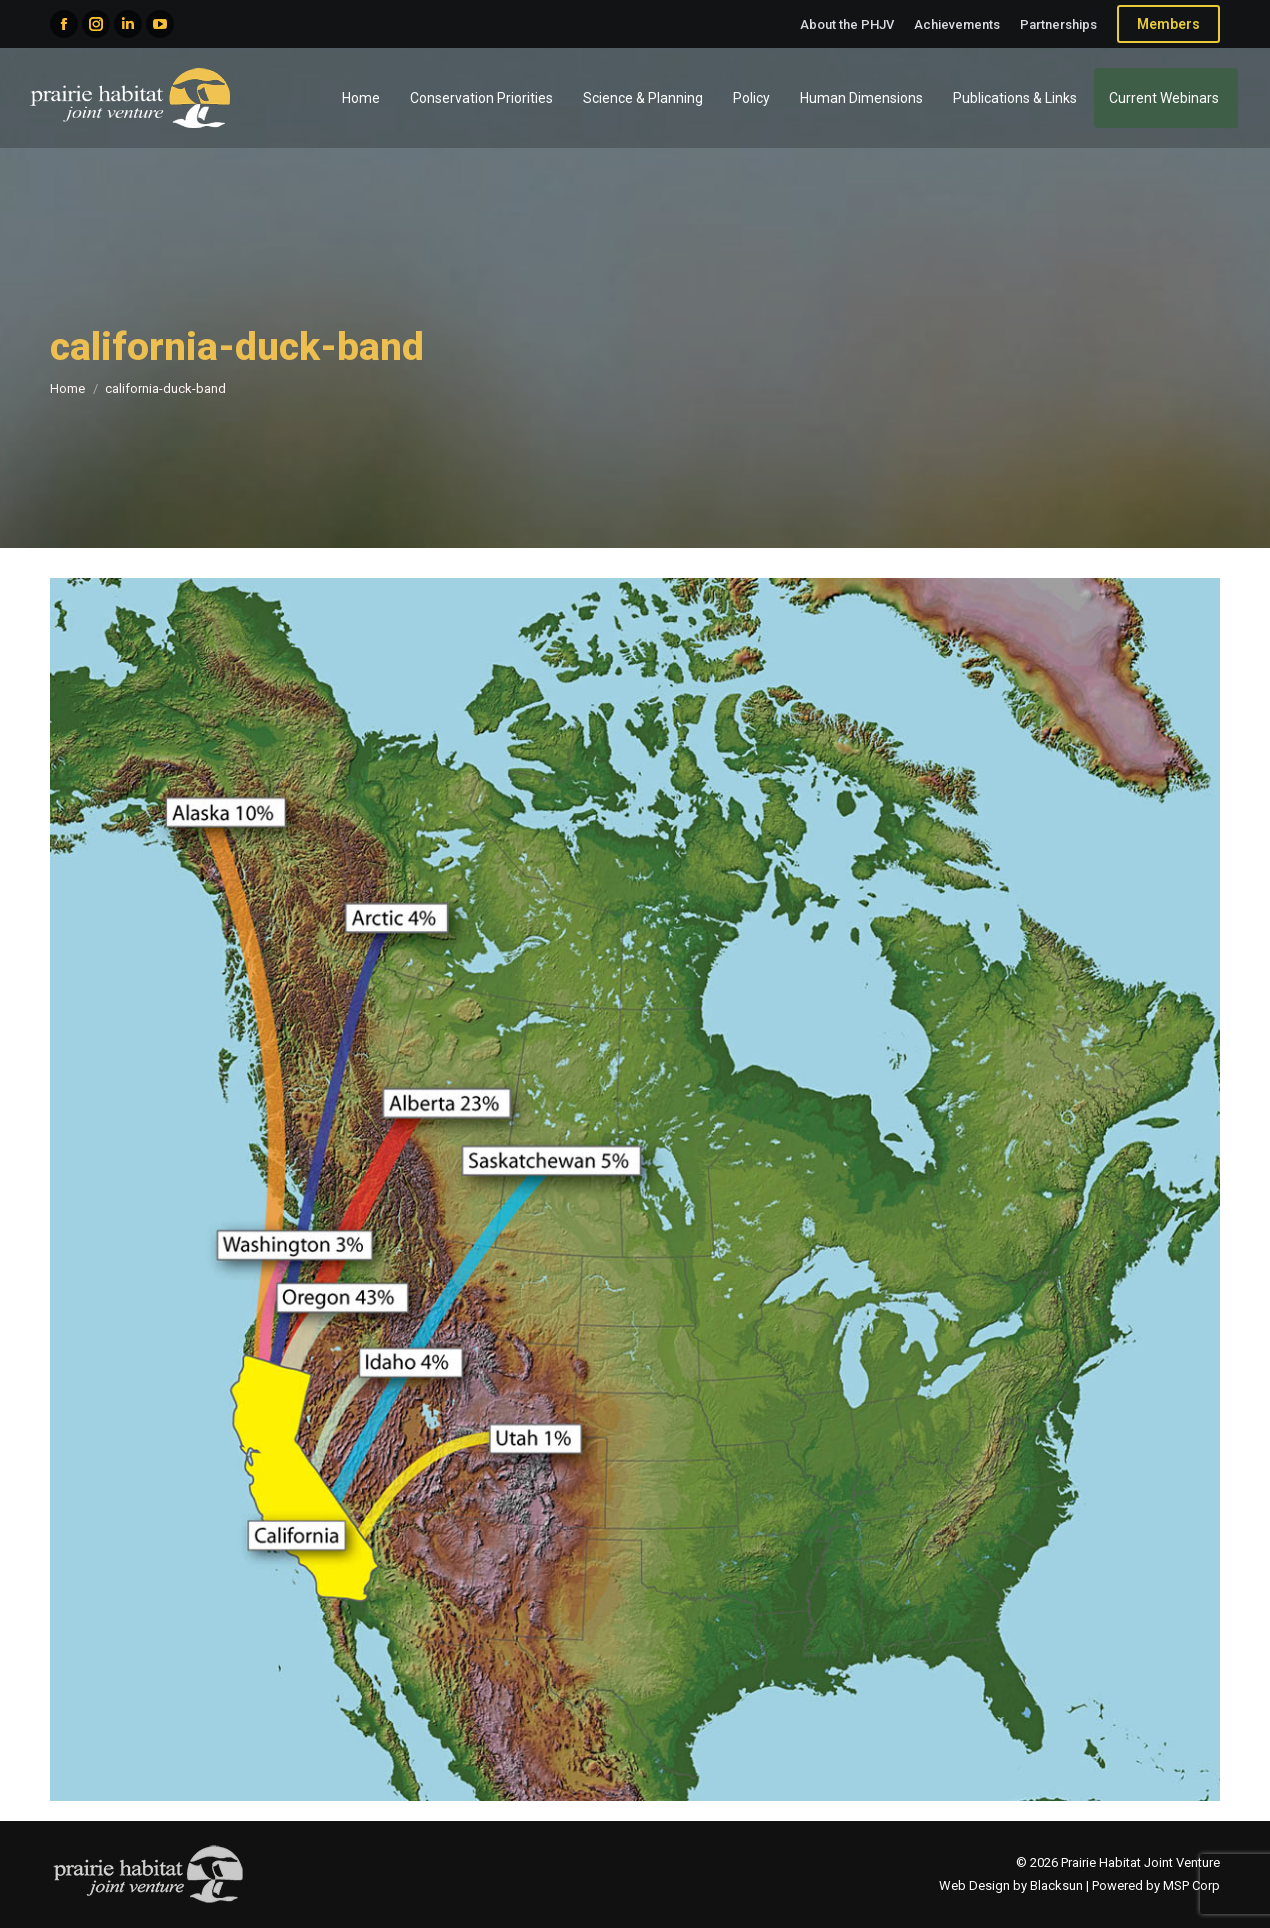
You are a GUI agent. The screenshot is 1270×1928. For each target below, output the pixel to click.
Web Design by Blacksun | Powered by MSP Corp (1079, 1885)
